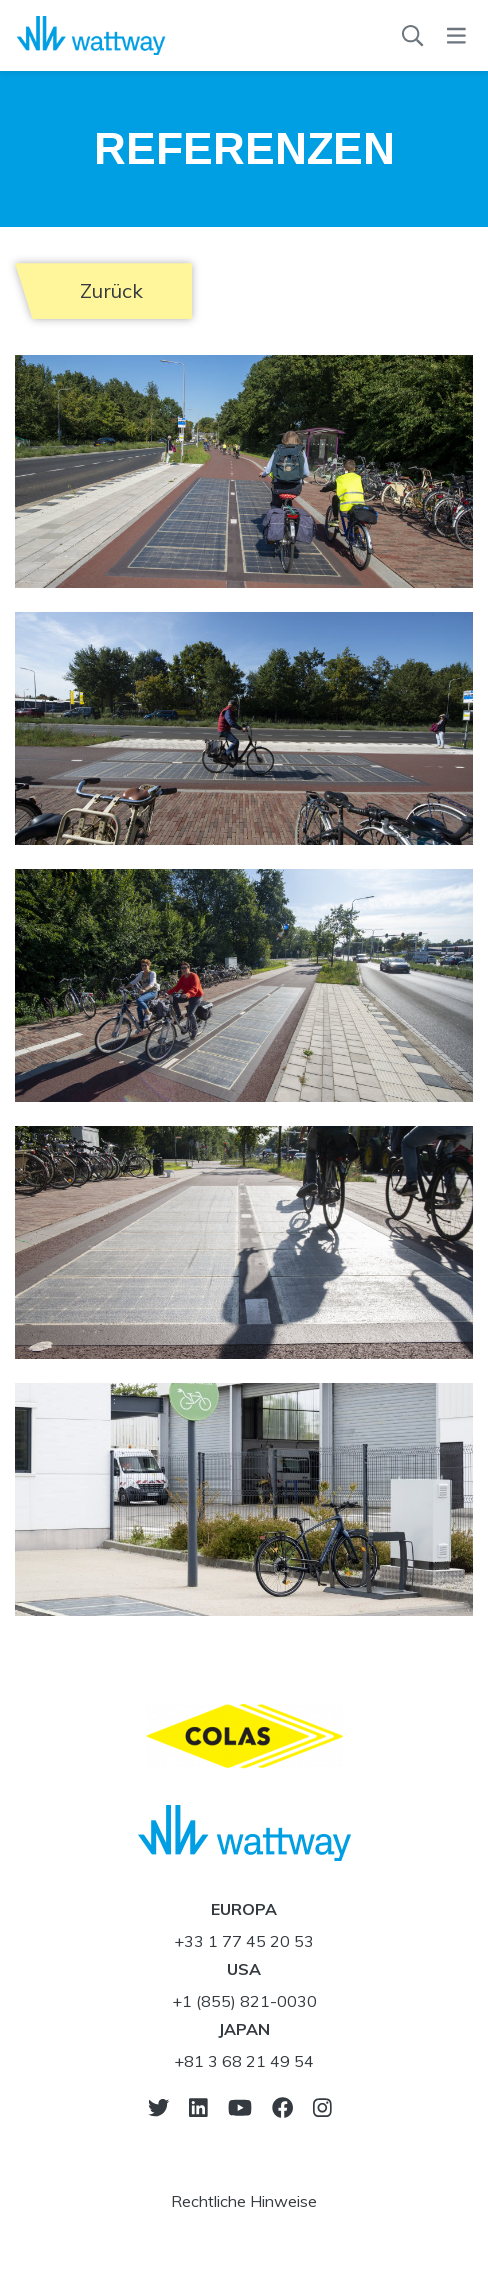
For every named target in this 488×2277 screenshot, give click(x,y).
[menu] (456, 36)
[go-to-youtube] (240, 2107)
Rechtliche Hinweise (244, 2201)
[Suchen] (412, 36)
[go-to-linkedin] (198, 2107)
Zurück (111, 290)
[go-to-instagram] (322, 2107)
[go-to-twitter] (158, 2107)
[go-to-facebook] (282, 2107)
